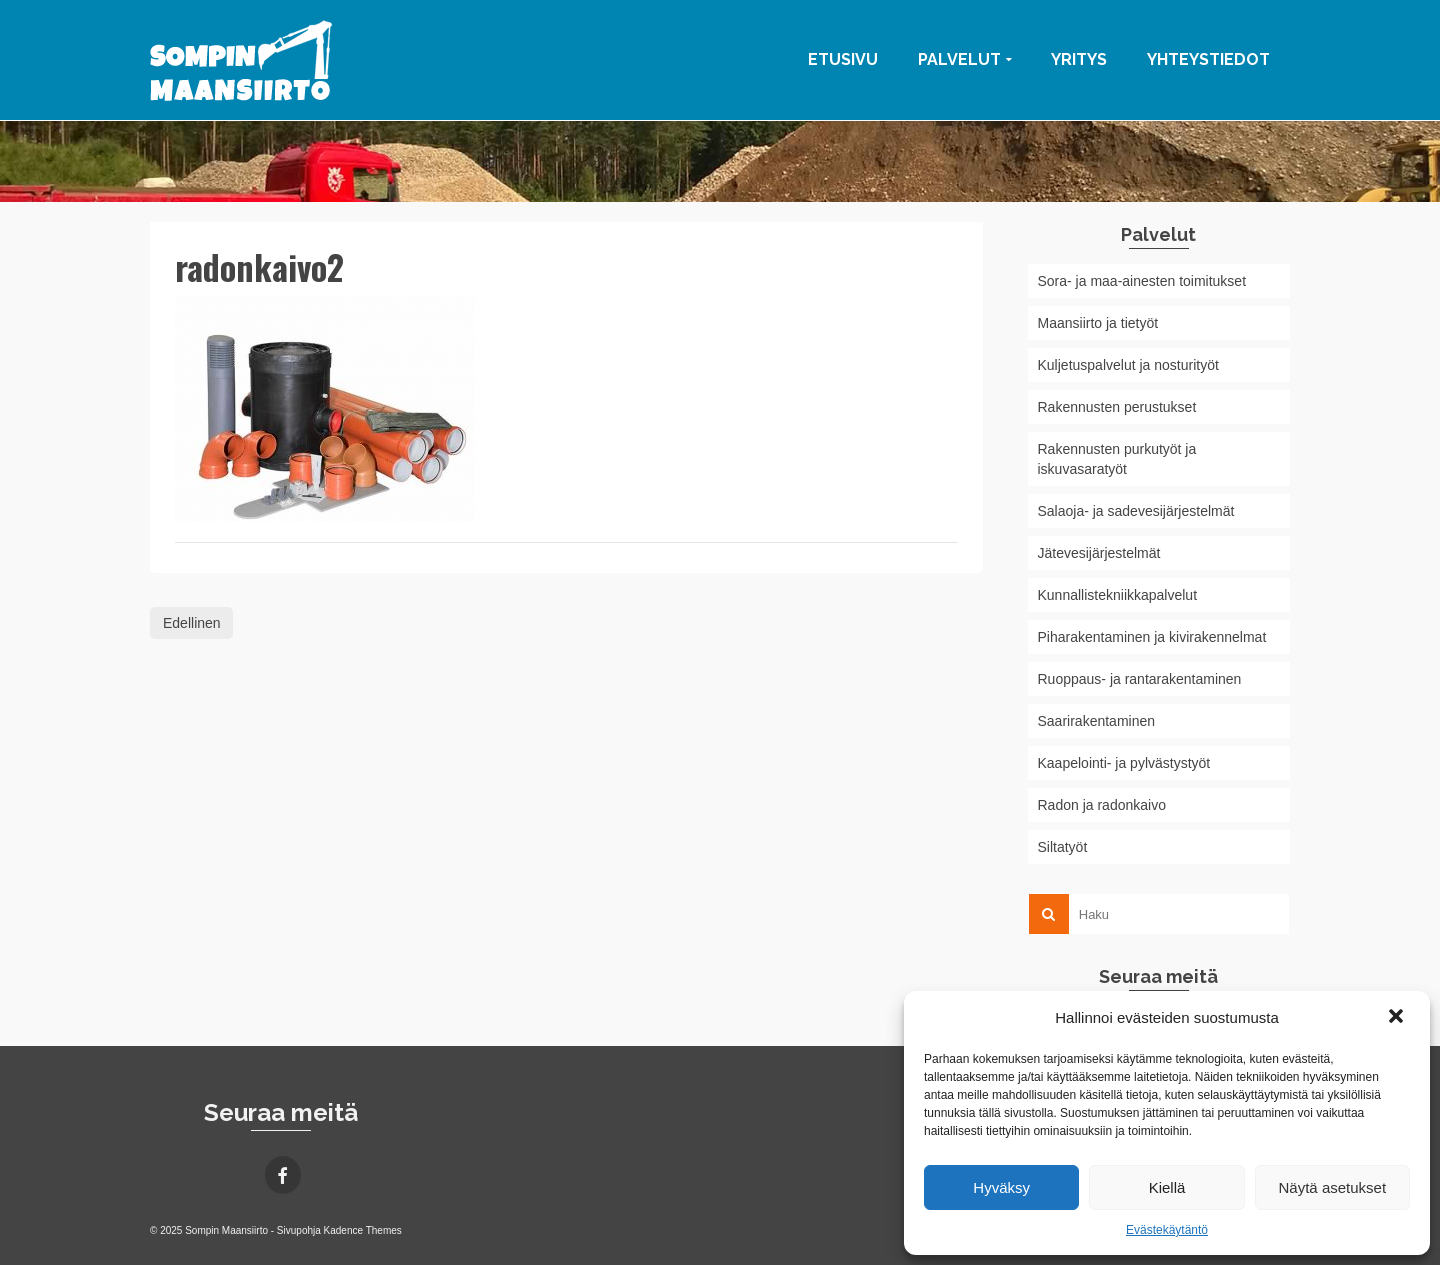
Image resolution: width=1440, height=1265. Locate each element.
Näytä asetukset (1333, 1187)
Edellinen (192, 623)
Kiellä (1167, 1187)
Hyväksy (1001, 1187)
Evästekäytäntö (1167, 1230)
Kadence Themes (363, 1230)
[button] (1398, 1018)
